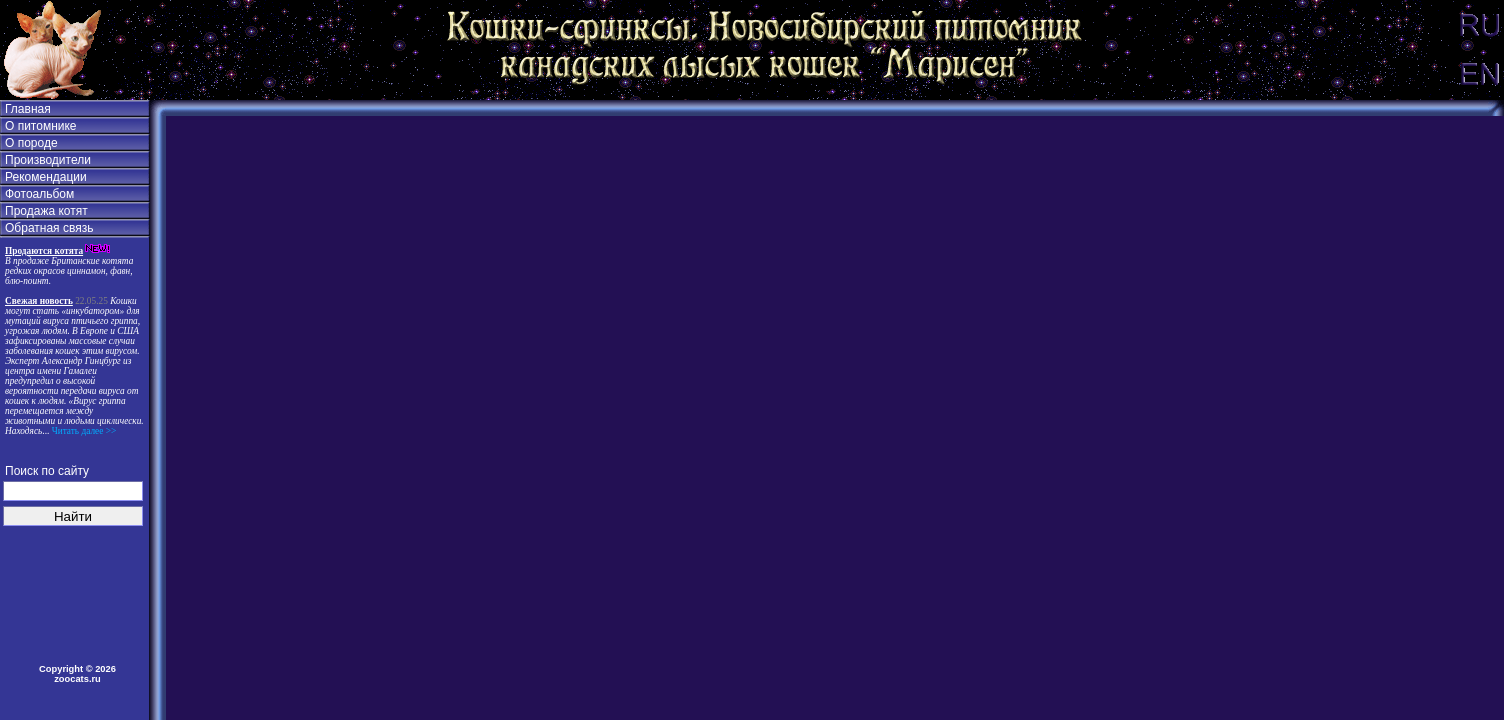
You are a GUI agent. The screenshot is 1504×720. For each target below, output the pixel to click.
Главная (28, 109)
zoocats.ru (77, 679)
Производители (48, 160)
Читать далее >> (82, 431)
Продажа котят (46, 211)
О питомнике (41, 126)
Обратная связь (49, 228)
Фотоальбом (39, 194)
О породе (31, 143)
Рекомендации (46, 177)
